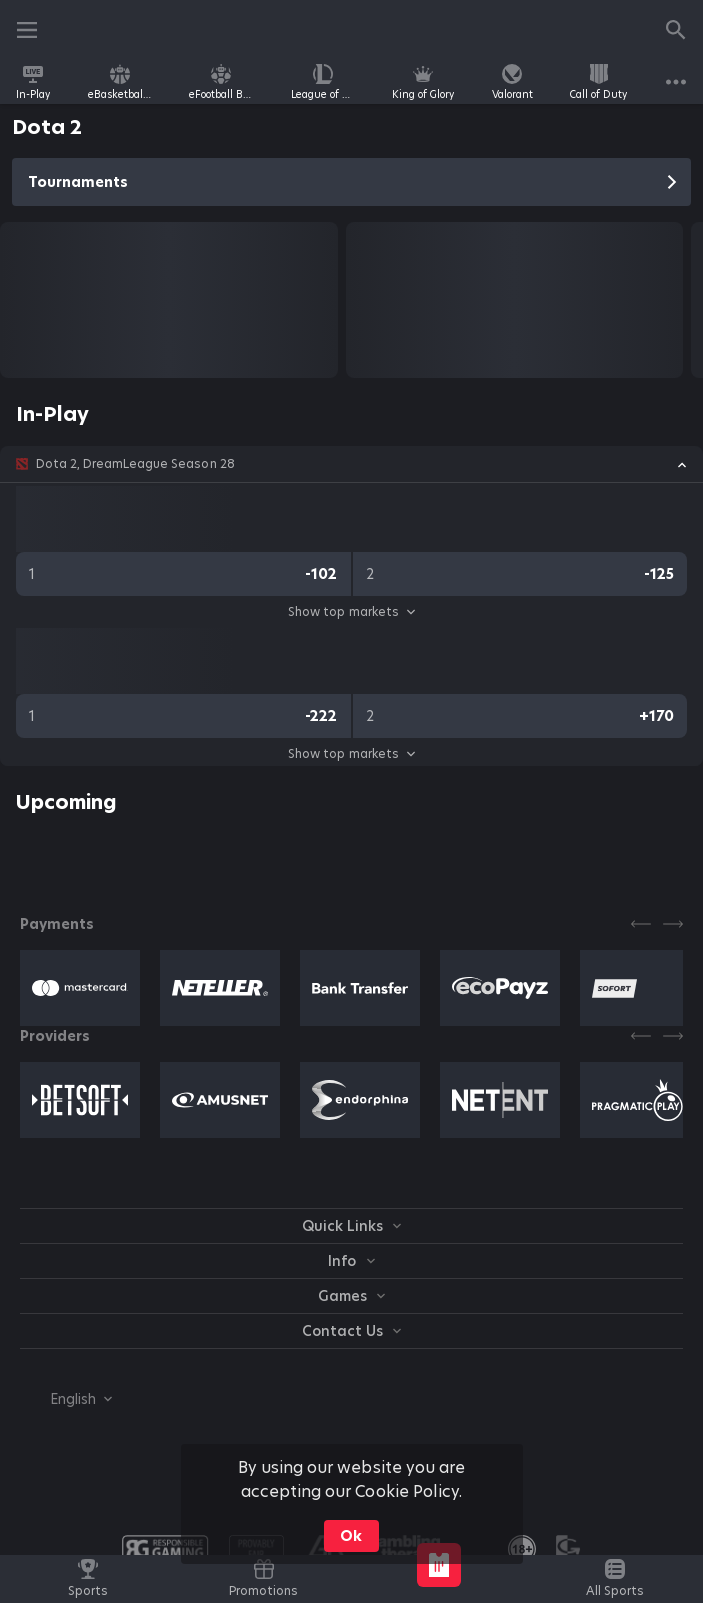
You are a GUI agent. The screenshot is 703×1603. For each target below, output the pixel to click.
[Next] (673, 924)
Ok (351, 1536)
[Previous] (641, 924)
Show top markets (351, 611)
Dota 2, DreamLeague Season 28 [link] (135, 464)
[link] (33, 82)
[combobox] (66, 1399)
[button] (351, 464)
